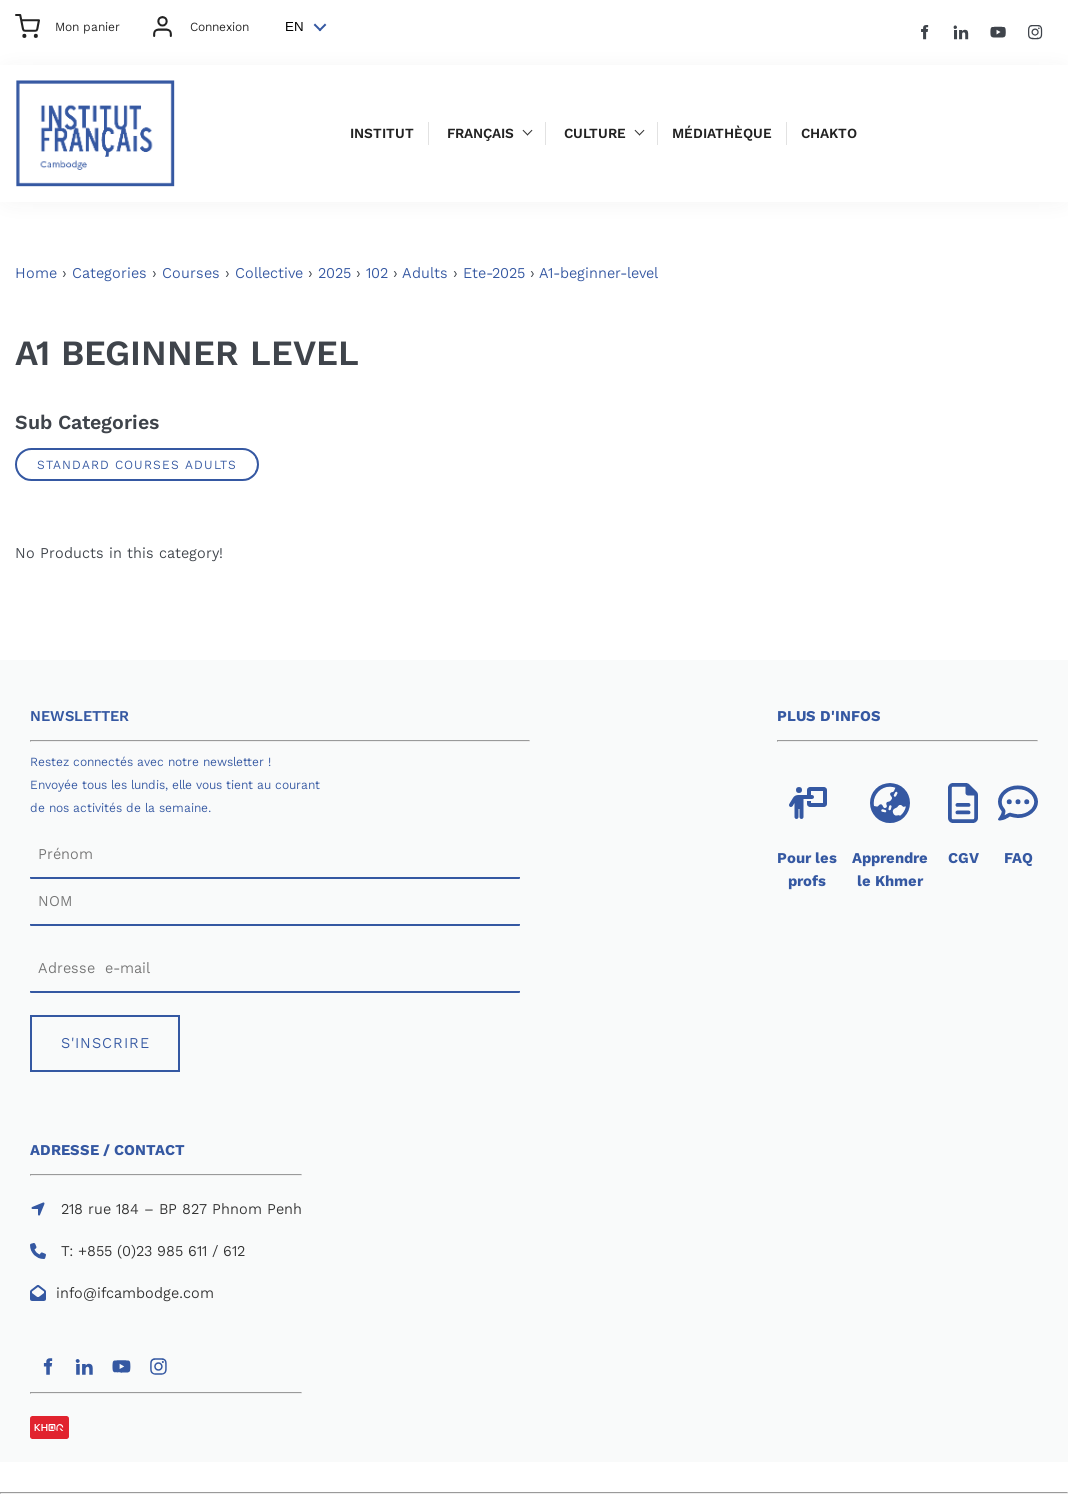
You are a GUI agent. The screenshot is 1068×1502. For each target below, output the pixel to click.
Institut (382, 133)
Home (36, 273)
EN (294, 26)
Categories (109, 273)
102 (377, 273)
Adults (425, 273)
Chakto (829, 133)
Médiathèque (722, 133)
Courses (191, 273)
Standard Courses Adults (137, 464)
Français (480, 133)
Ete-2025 (494, 273)
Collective (269, 273)
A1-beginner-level (598, 273)
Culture (595, 133)
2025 (334, 273)
